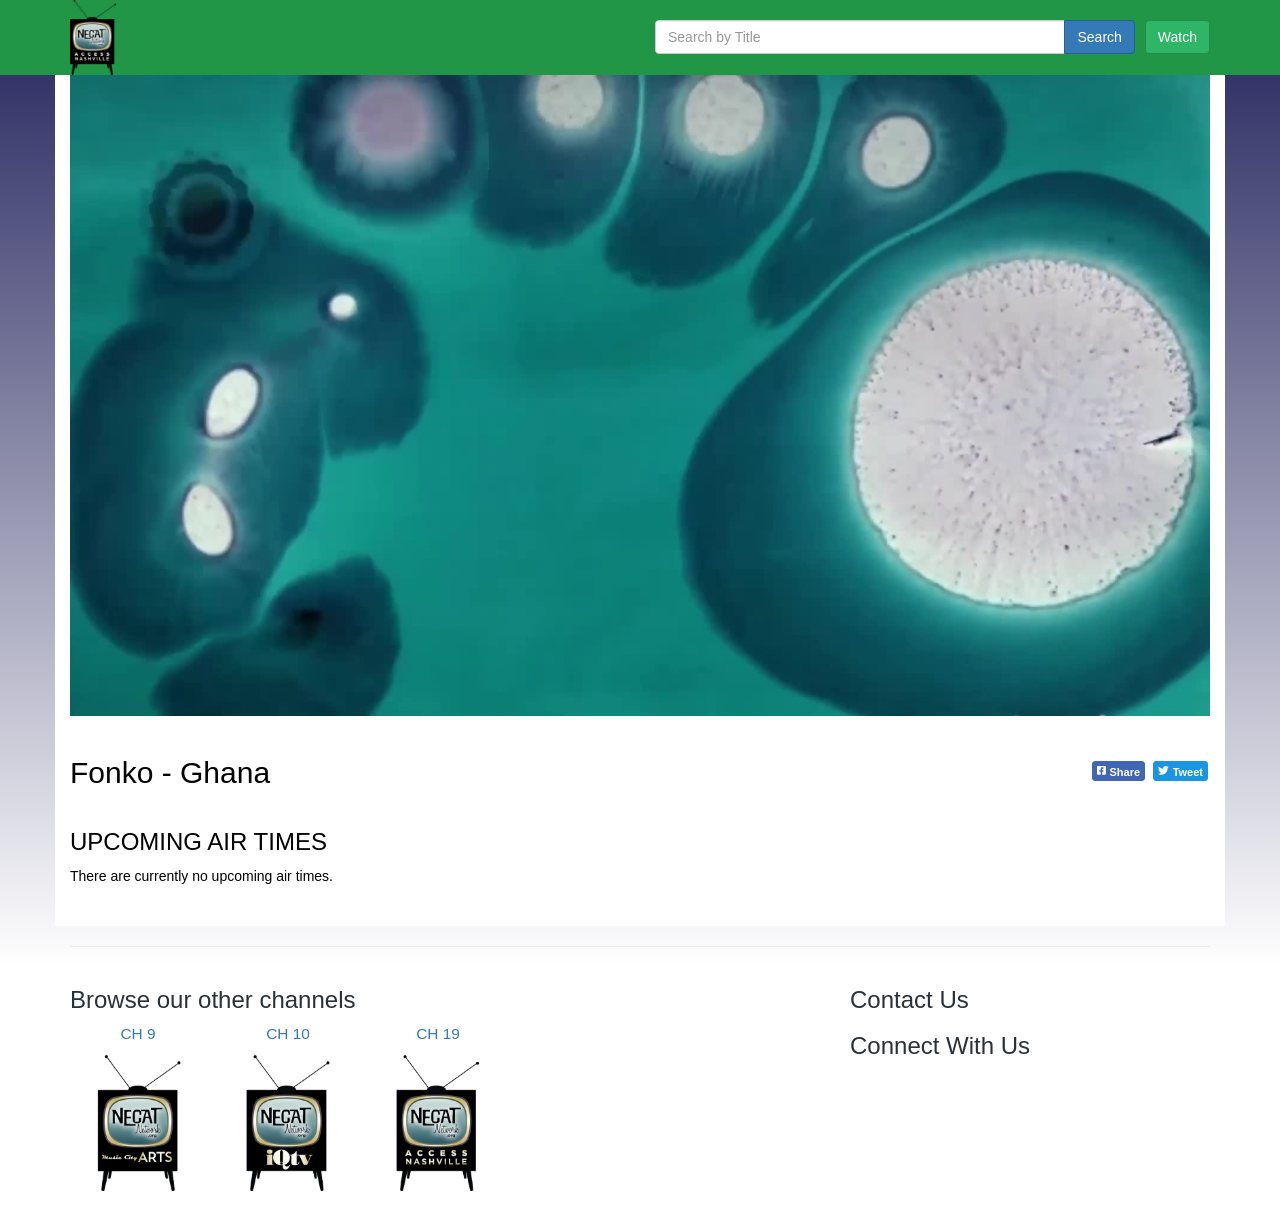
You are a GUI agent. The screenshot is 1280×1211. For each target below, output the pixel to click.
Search (1099, 37)
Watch (1177, 37)
